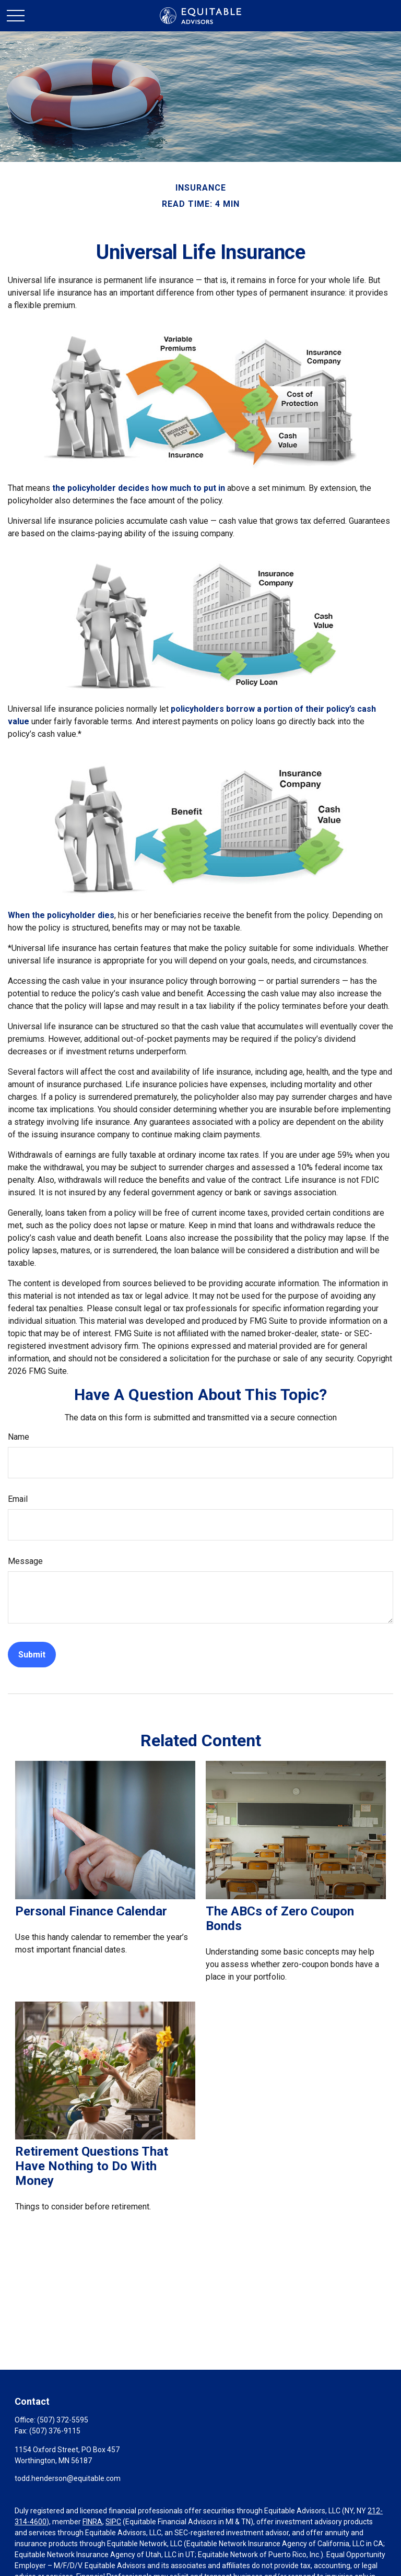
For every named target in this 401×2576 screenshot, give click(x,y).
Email (18, 1499)
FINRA (92, 2522)
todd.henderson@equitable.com (68, 2478)
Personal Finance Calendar (91, 1911)
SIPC (113, 2522)
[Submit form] (32, 1654)
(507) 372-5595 (62, 2420)
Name (18, 1437)
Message (25, 1561)
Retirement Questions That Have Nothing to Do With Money (91, 2166)
